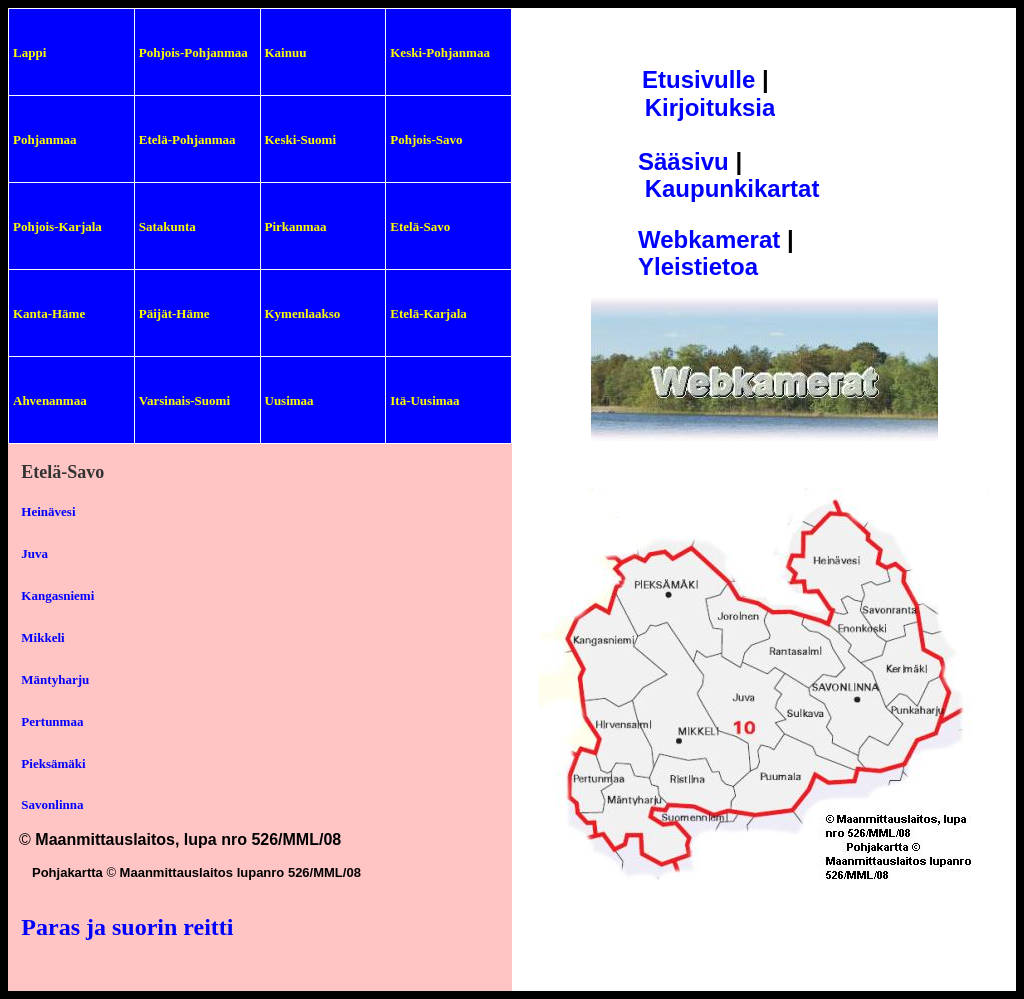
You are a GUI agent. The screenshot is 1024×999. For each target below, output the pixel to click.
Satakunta (167, 226)
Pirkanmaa (296, 226)
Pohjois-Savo (426, 139)
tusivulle (706, 79)
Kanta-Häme (49, 313)
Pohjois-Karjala (57, 226)
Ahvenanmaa (50, 400)
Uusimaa (289, 400)
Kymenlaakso (303, 313)
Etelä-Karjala (428, 313)
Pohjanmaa (45, 139)
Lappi (29, 52)
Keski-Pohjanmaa (440, 52)
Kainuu (286, 52)
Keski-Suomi (301, 139)
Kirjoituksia (710, 107)
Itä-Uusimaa (424, 400)
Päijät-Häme (174, 313)
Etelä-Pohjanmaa (187, 139)
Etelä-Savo (420, 226)
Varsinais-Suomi (184, 400)
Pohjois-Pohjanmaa (193, 52)
